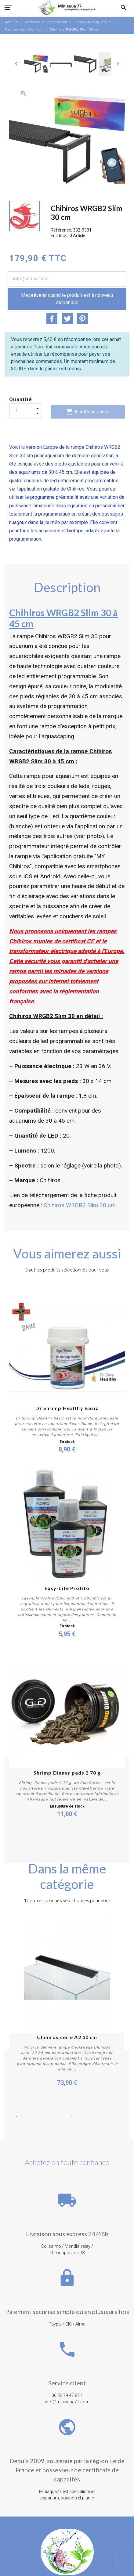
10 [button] (99, 2117)
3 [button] (35, 2117)
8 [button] (81, 2117)
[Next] (118, 64)
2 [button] (26, 2117)
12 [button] (117, 2117)
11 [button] (108, 2117)
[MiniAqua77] (67, 7)
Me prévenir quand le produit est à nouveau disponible (67, 298)
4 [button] (44, 2117)
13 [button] (53, 2125)
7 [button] (72, 2117)
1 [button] (17, 2117)
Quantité (20, 399)
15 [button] (72, 2125)
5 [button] (53, 2117)
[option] (35, 64)
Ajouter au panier (88, 412)
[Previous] (16, 64)
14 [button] (63, 2125)
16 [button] (81, 2125)
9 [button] (90, 2117)
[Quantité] (25, 410)
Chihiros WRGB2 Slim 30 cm (80, 1205)
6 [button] (63, 2117)
